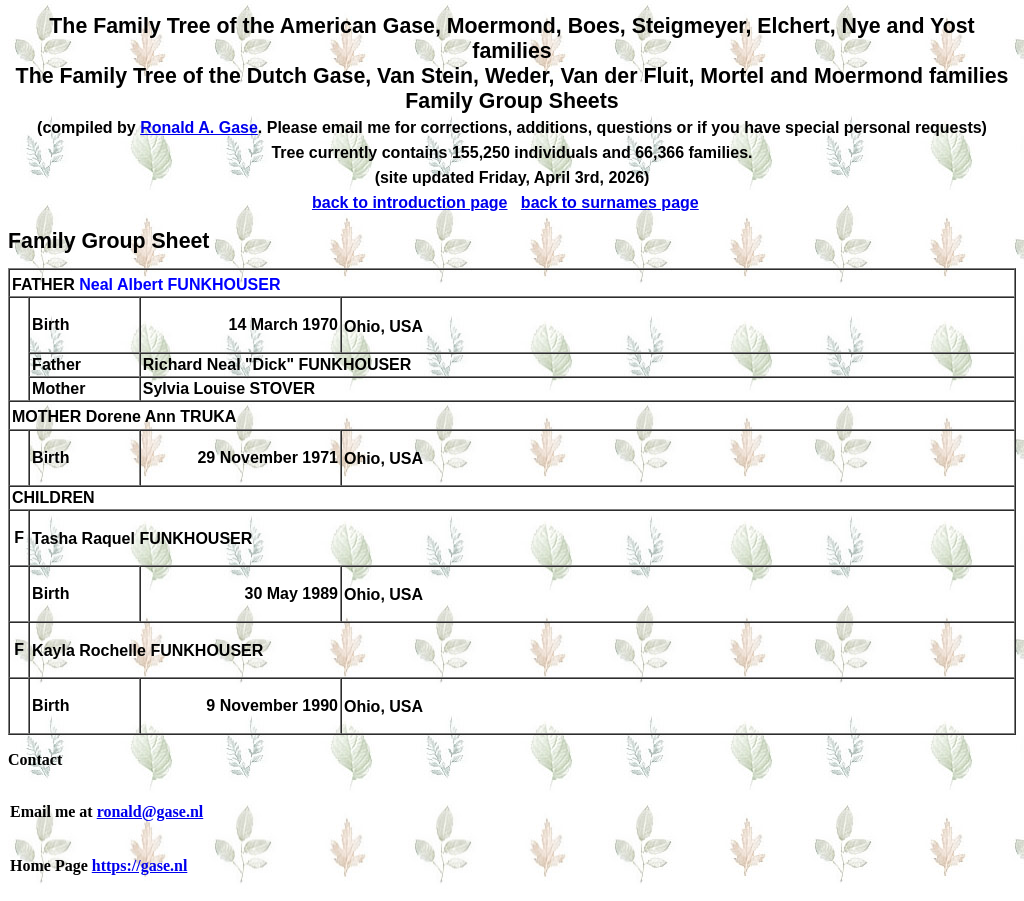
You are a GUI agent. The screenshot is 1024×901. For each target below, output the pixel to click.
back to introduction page (410, 202)
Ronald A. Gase (199, 127)
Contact (35, 759)
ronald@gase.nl (150, 811)
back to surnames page (610, 202)
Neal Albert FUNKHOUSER (179, 284)
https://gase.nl (140, 865)
